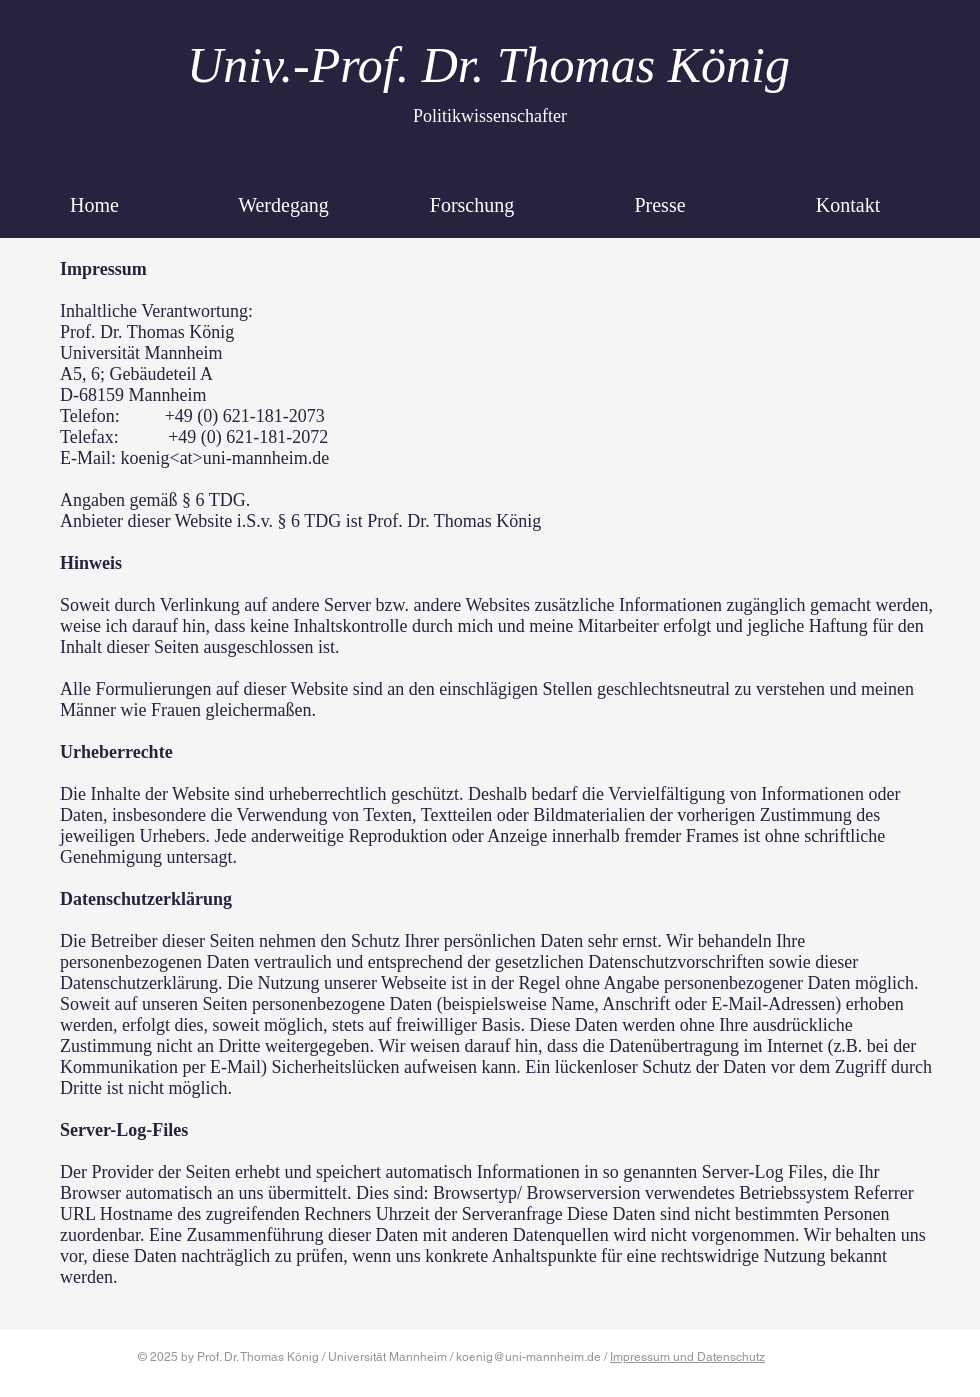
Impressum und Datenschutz (687, 1357)
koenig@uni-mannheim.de (528, 1357)
